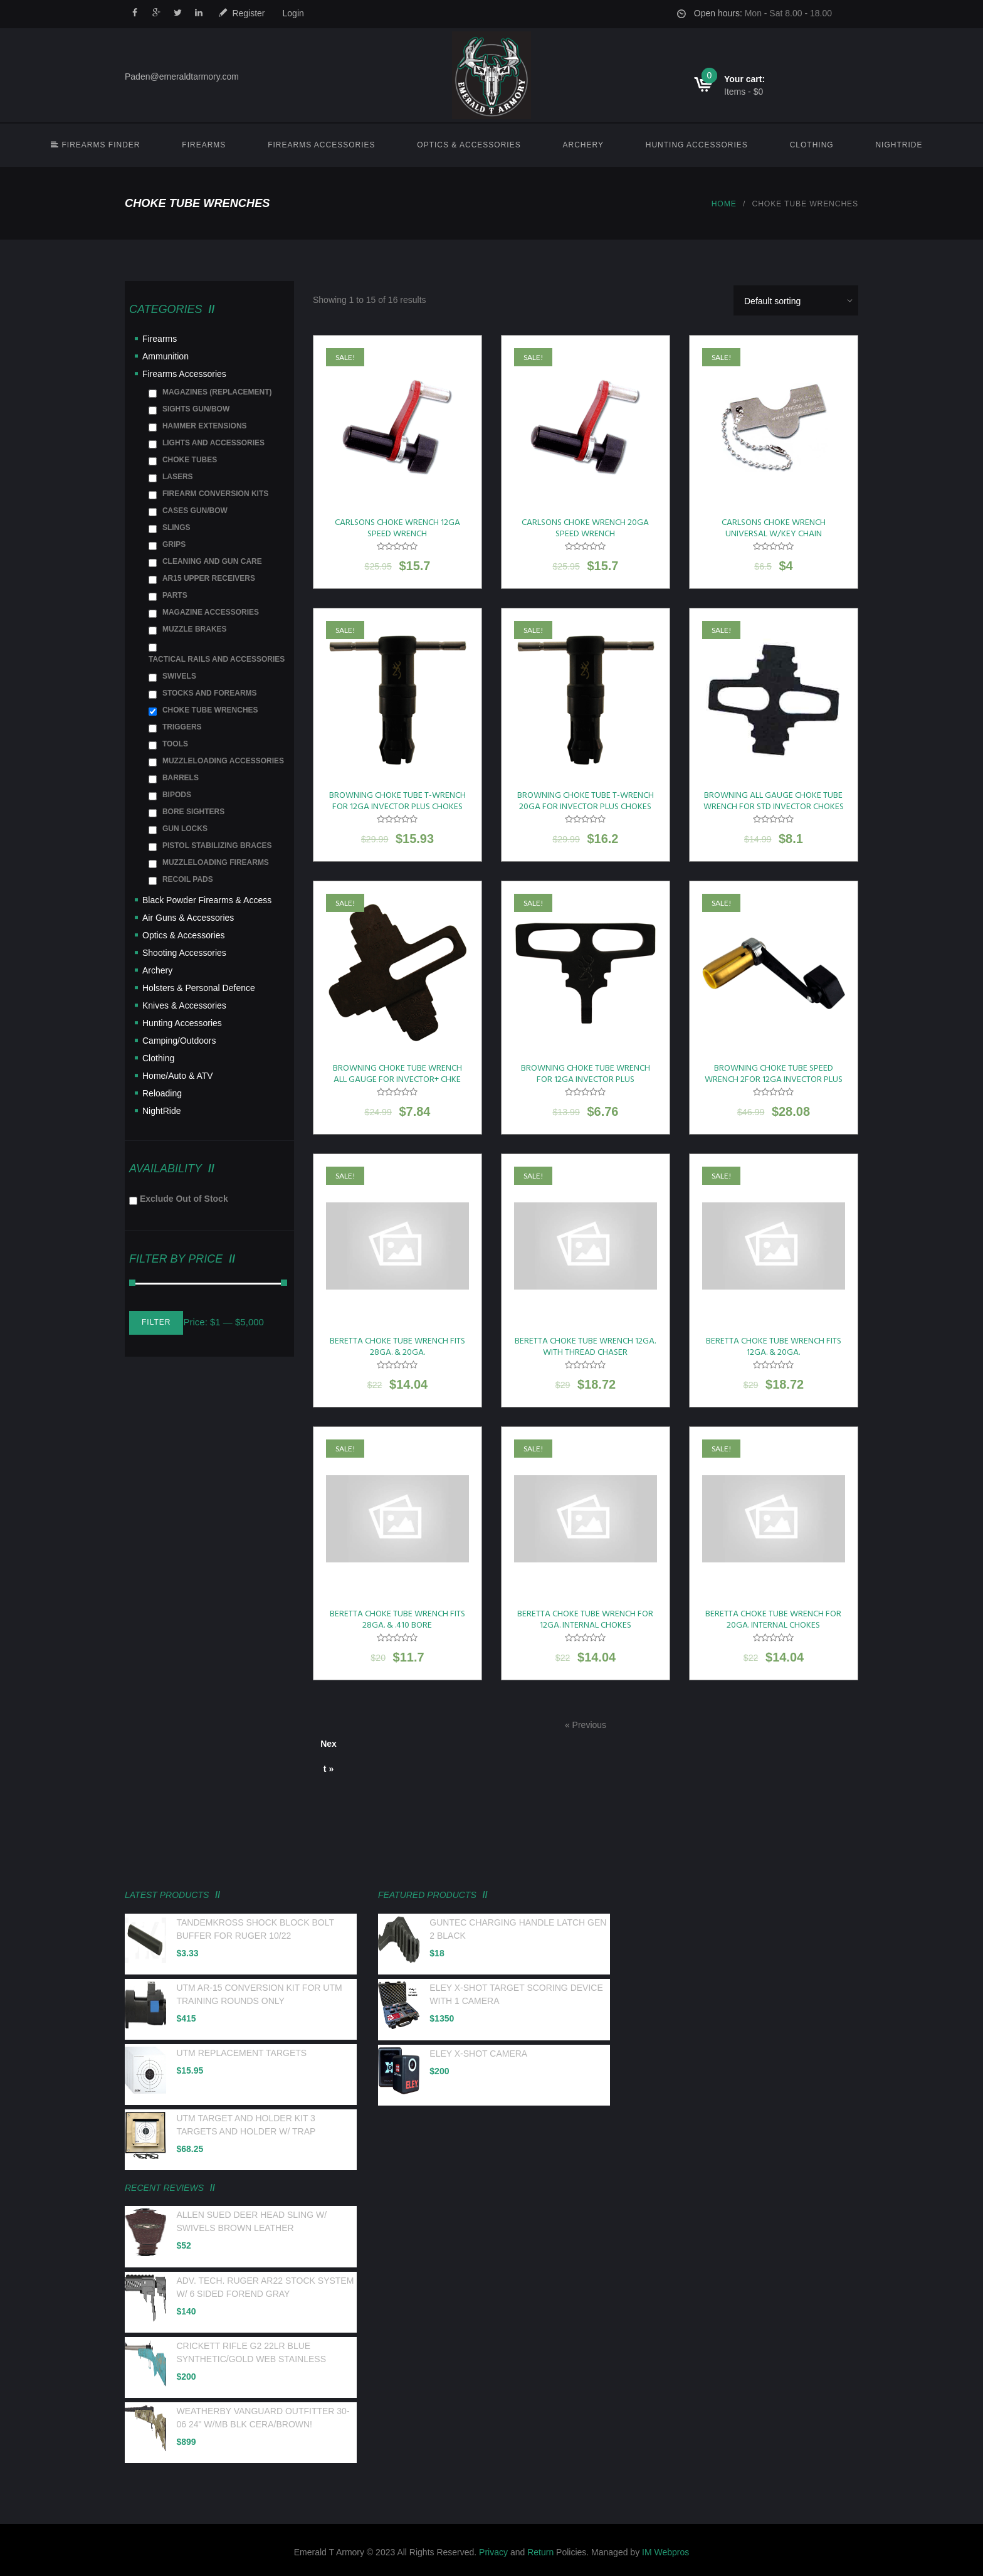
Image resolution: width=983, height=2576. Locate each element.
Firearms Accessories (321, 144)
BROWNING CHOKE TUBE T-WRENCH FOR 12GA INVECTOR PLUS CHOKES (397, 801)
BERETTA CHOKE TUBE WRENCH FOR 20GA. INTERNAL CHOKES (773, 1620)
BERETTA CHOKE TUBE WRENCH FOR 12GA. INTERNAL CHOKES (585, 1620)
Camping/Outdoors (179, 1041)
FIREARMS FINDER (95, 144)
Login (293, 13)
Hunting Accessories (697, 144)
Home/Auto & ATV (177, 1076)
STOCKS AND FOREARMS (209, 693)
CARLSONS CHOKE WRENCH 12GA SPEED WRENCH (397, 528)
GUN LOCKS (185, 828)
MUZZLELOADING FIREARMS (215, 862)
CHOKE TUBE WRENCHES (210, 710)
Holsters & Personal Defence (198, 988)
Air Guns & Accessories (188, 918)
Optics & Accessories (468, 144)
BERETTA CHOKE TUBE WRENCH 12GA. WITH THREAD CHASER (585, 1347)
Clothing (812, 144)
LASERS (177, 476)
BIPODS (176, 794)
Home (724, 203)
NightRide (898, 144)
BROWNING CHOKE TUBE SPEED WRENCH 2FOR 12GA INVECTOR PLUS (774, 1074)
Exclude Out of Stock (184, 1199)
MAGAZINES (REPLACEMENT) (217, 392)
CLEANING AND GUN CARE (212, 561)
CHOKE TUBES (189, 459)
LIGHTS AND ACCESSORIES (213, 442)
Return (540, 2552)
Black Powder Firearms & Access (206, 900)
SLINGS (176, 527)
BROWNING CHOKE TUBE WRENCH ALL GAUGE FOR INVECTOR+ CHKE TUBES (397, 1079)
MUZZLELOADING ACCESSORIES (223, 760)
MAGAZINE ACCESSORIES (210, 612)
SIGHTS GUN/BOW (195, 409)
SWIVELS (179, 676)
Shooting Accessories (184, 953)
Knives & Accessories (184, 1005)
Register (248, 13)
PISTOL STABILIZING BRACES (217, 845)
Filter (156, 1322)
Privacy (493, 2552)
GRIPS (174, 544)
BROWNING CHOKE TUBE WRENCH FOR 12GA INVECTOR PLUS (585, 1074)
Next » (328, 1747)
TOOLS (175, 743)
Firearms (204, 144)
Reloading (162, 1093)
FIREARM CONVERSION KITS (215, 493)
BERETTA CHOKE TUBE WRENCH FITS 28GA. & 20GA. (397, 1347)
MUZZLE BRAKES (194, 629)
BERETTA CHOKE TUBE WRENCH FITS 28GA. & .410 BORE (397, 1620)
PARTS (174, 595)
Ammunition (165, 356)
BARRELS (180, 777)
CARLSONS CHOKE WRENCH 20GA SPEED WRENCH (585, 528)
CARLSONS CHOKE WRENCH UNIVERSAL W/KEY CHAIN (774, 528)
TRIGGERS (182, 727)
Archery (583, 144)
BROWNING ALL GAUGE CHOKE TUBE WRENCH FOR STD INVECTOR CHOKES (773, 801)
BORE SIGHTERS (193, 811)
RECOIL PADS (187, 879)
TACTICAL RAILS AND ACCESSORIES (217, 659)
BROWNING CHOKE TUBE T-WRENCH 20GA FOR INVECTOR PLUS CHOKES (585, 801)
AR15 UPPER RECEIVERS (208, 578)
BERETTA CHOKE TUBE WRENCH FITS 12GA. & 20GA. (773, 1347)
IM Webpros (665, 2552)
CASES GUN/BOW (195, 510)
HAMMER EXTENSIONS (204, 425)
